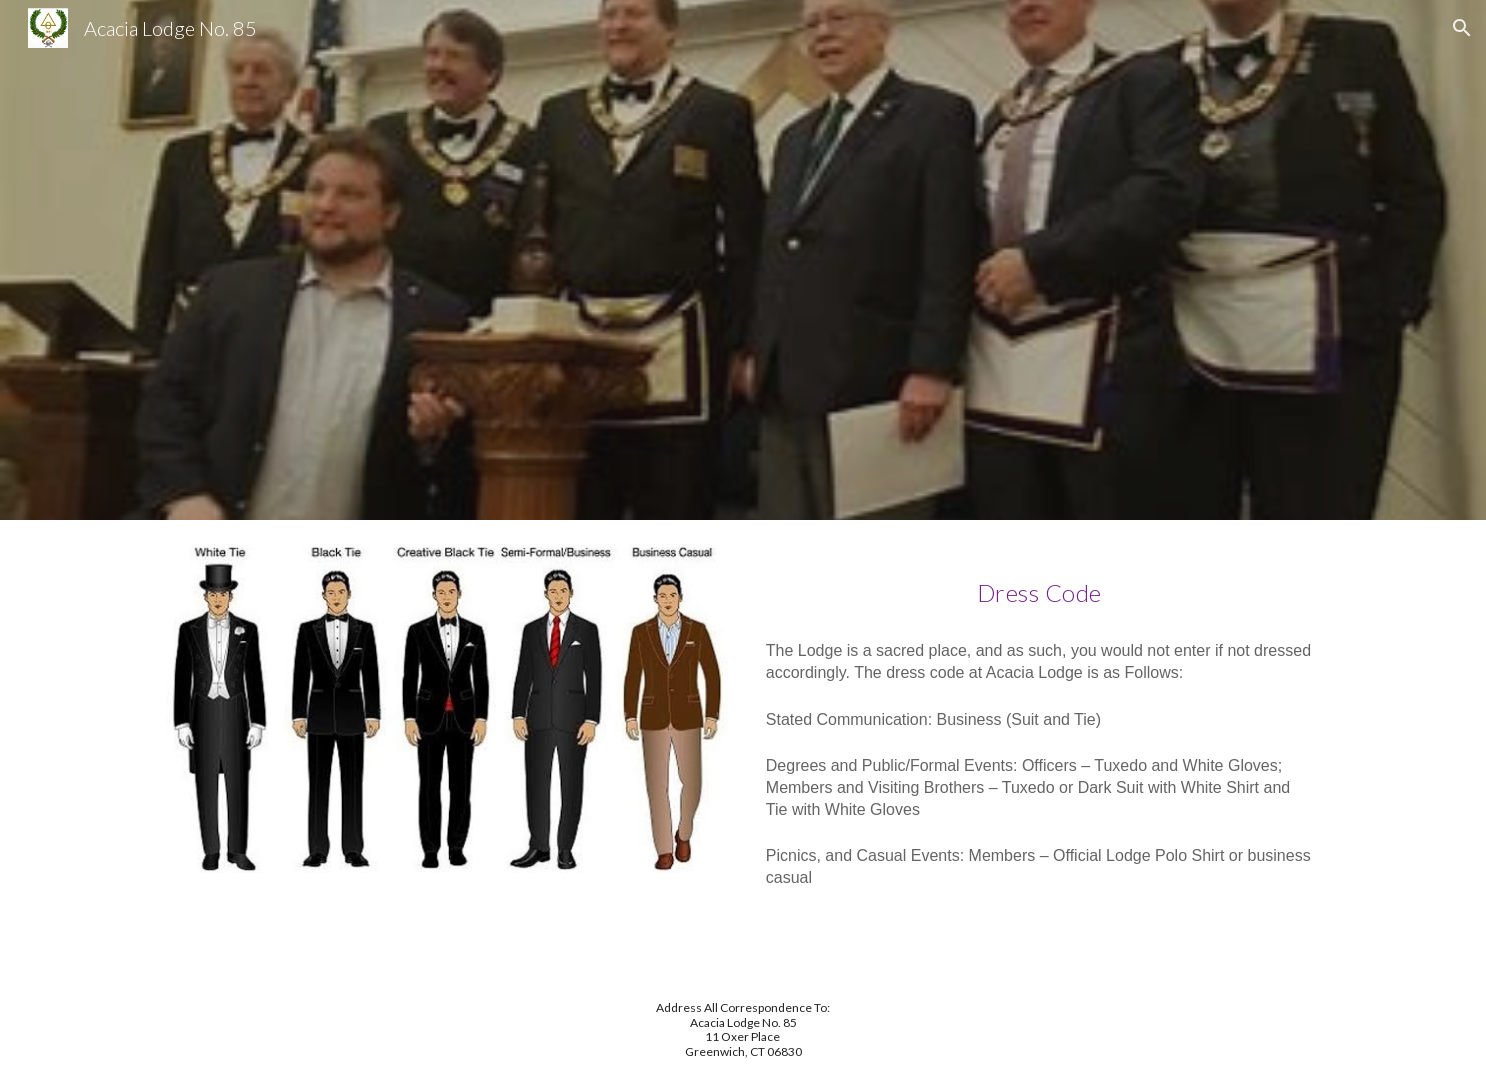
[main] (1039, 585)
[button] (1462, 28)
